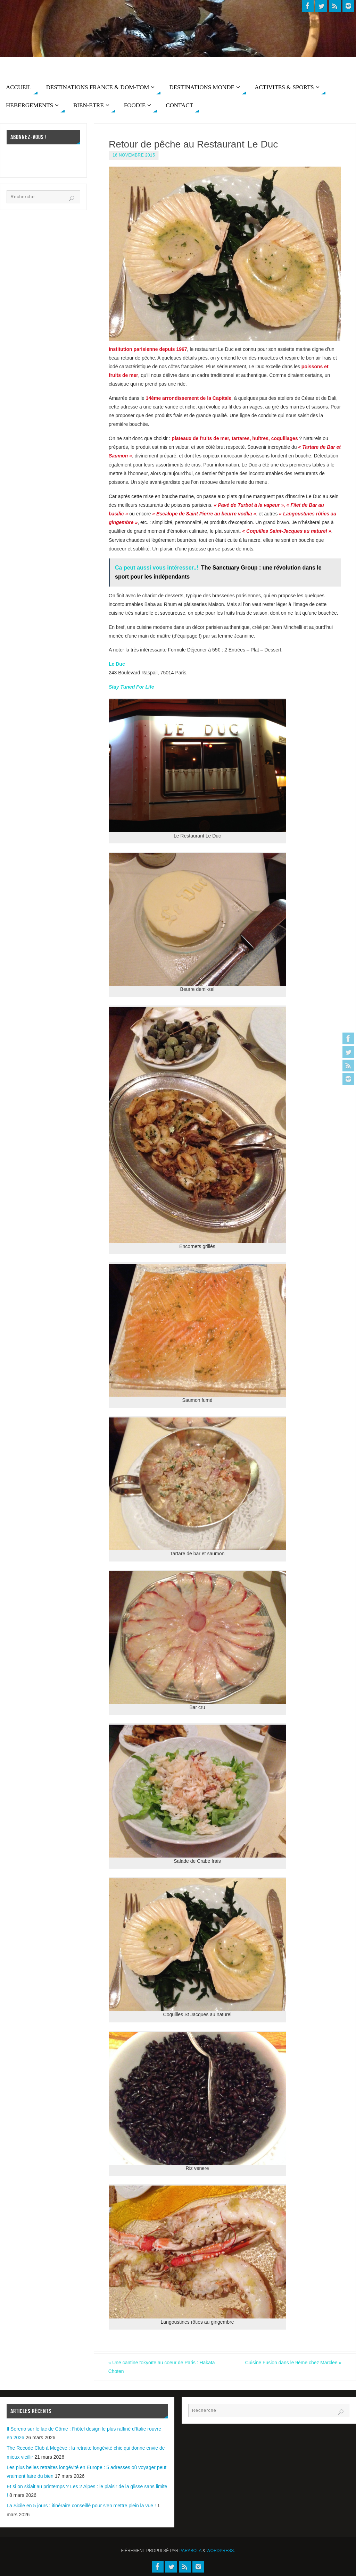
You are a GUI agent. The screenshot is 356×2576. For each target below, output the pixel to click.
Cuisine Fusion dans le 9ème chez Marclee (292, 2362)
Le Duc (117, 664)
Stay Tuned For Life (131, 687)
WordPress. (221, 2550)
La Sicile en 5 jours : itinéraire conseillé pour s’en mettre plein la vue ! (81, 2506)
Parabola (190, 2550)
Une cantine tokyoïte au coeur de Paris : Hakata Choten (162, 2367)
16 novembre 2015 (134, 155)
